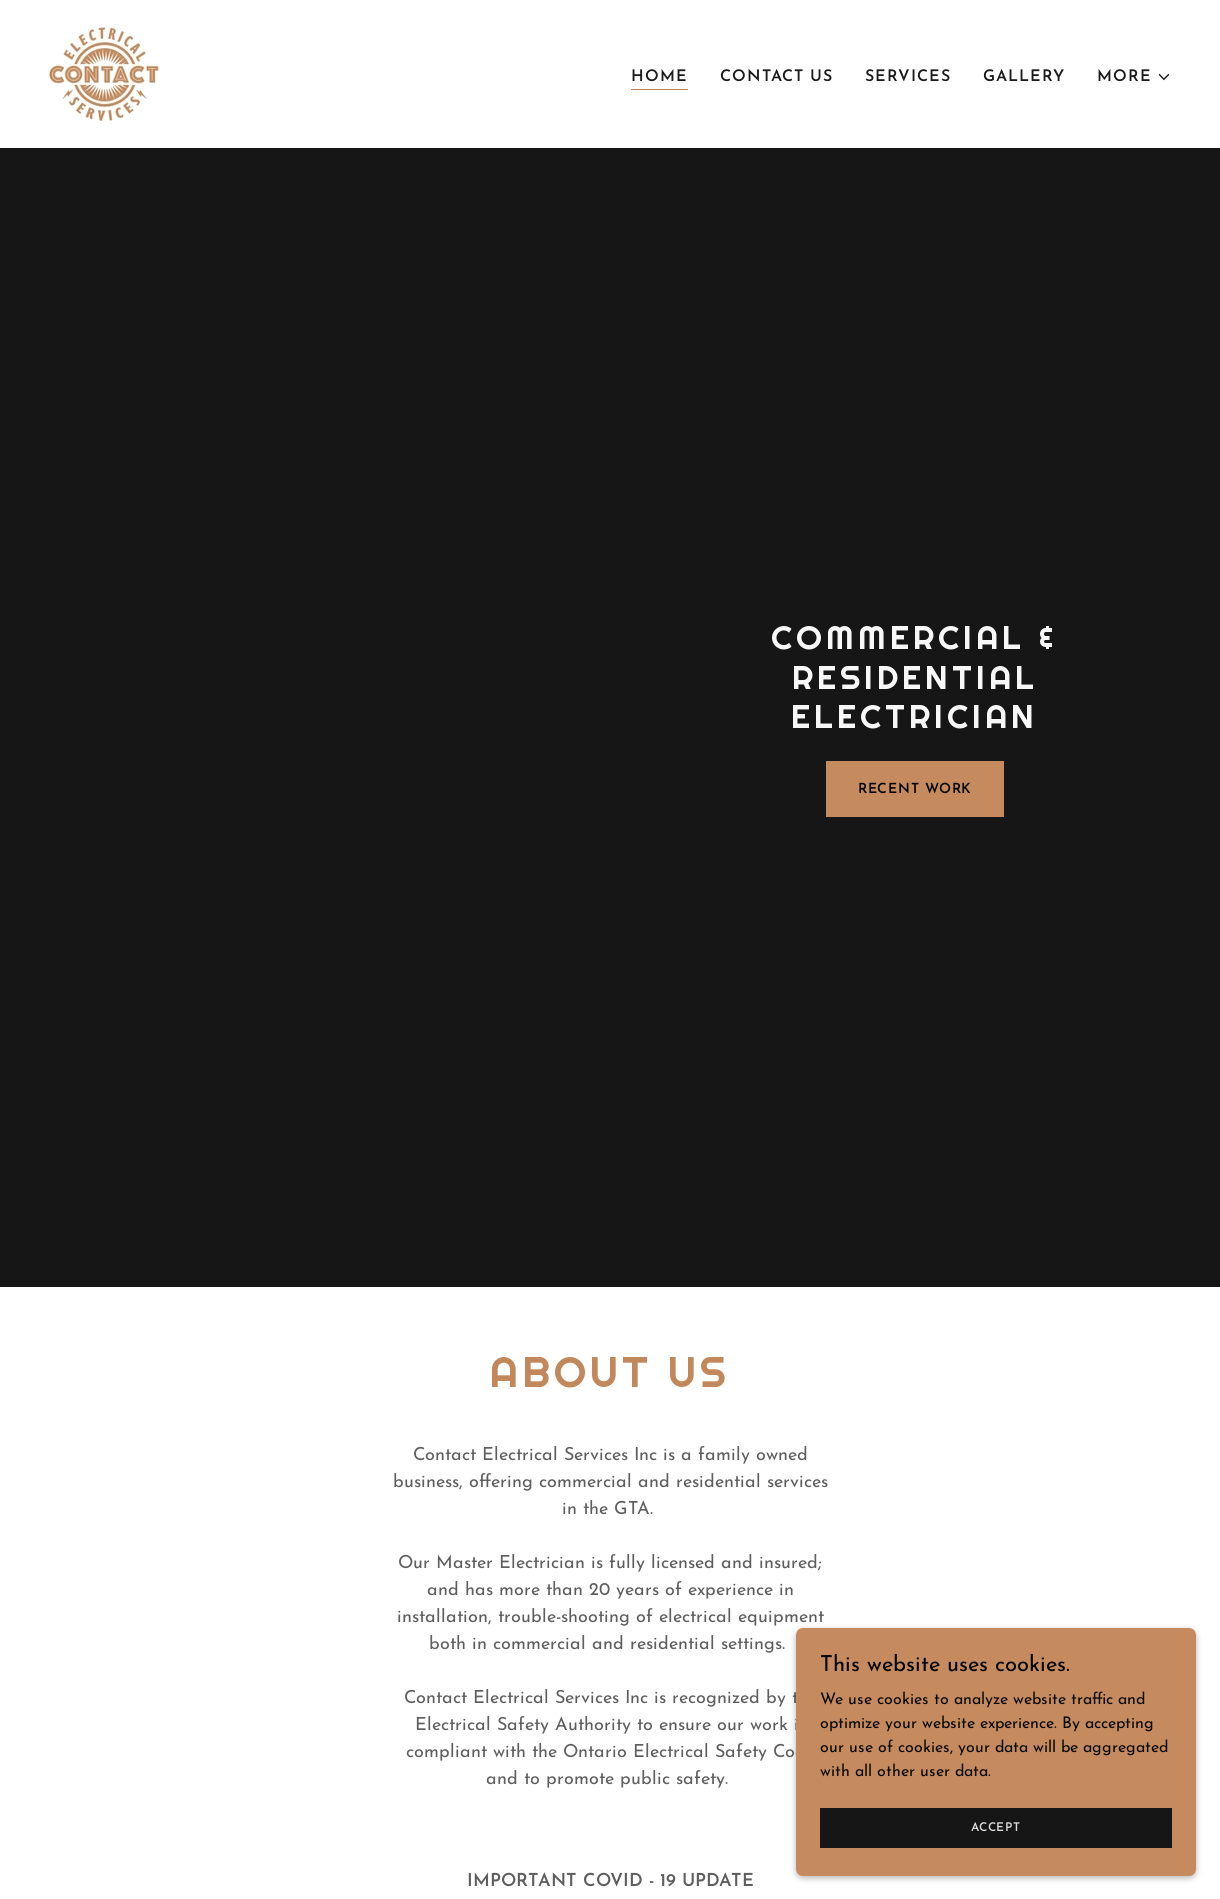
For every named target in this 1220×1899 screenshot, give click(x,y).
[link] (104, 73)
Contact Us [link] (776, 77)
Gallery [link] (1024, 77)
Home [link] (659, 77)
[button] (1134, 77)
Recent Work (915, 789)
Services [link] (908, 77)
